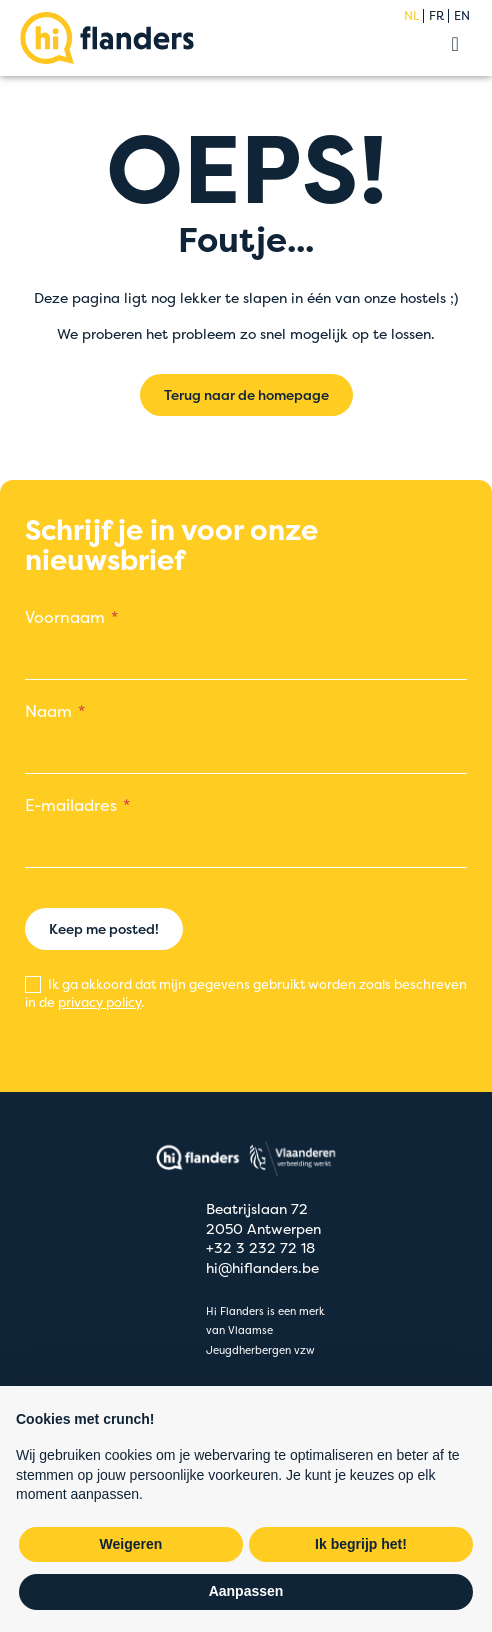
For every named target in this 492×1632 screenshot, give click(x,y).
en (462, 15)
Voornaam (65, 617)
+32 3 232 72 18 (260, 1247)
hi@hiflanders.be (262, 1267)
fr (436, 15)
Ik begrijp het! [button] (361, 1544)
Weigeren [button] (131, 1544)
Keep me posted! (104, 929)
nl (411, 15)
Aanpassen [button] (246, 1591)
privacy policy (99, 1002)
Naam (48, 711)
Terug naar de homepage (246, 395)
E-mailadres (71, 805)
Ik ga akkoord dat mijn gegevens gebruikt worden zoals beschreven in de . (246, 993)
